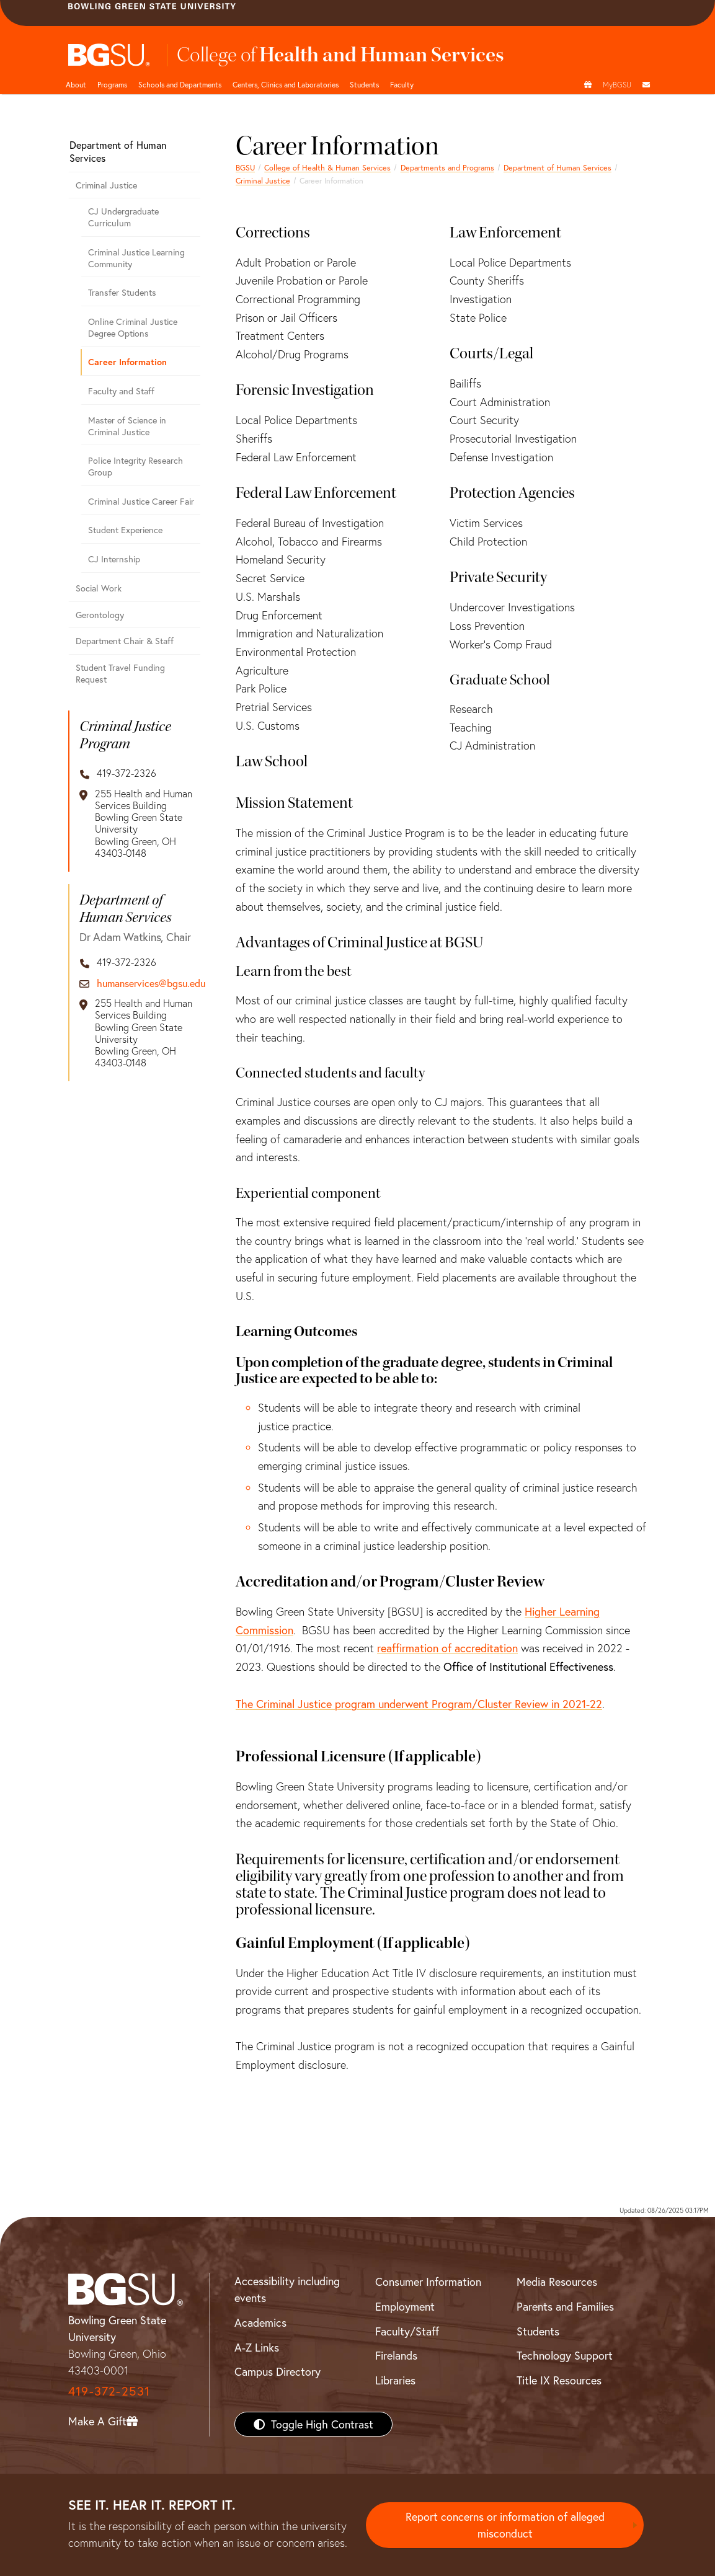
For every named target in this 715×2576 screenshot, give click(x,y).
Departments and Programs (447, 167)
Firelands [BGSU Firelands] (396, 2355)
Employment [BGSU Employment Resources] (405, 2306)
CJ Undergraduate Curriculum (123, 217)
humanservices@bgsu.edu (151, 983)
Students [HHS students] (364, 84)
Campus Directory (277, 2371)
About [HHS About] (76, 84)
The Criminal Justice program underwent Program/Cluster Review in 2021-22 (419, 1703)
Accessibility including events (287, 2289)
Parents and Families (565, 2306)
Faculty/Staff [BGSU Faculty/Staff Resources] (407, 2331)
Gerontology (100, 615)
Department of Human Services (557, 167)
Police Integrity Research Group (135, 466)
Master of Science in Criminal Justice (127, 426)
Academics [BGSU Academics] (260, 2322)
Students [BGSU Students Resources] (538, 2331)
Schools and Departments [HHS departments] (179, 84)
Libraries (395, 2380)
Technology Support (565, 2355)
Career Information (127, 362)
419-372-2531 (109, 2391)
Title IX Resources (559, 2380)
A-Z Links (256, 2347)
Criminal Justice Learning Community (136, 258)
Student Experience (125, 530)
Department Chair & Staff (125, 641)
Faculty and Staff (121, 391)
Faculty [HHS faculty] (402, 84)
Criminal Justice (263, 180)
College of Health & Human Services (327, 167)
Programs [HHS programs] (112, 84)
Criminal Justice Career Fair (141, 501)
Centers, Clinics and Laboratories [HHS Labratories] (286, 84)
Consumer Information (428, 2281)
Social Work (99, 588)
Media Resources (557, 2281)
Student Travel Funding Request (120, 673)
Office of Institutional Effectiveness (528, 1666)
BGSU (245, 167)
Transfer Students (122, 292)
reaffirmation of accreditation (447, 1647)
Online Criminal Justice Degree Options (132, 327)
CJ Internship (114, 559)
